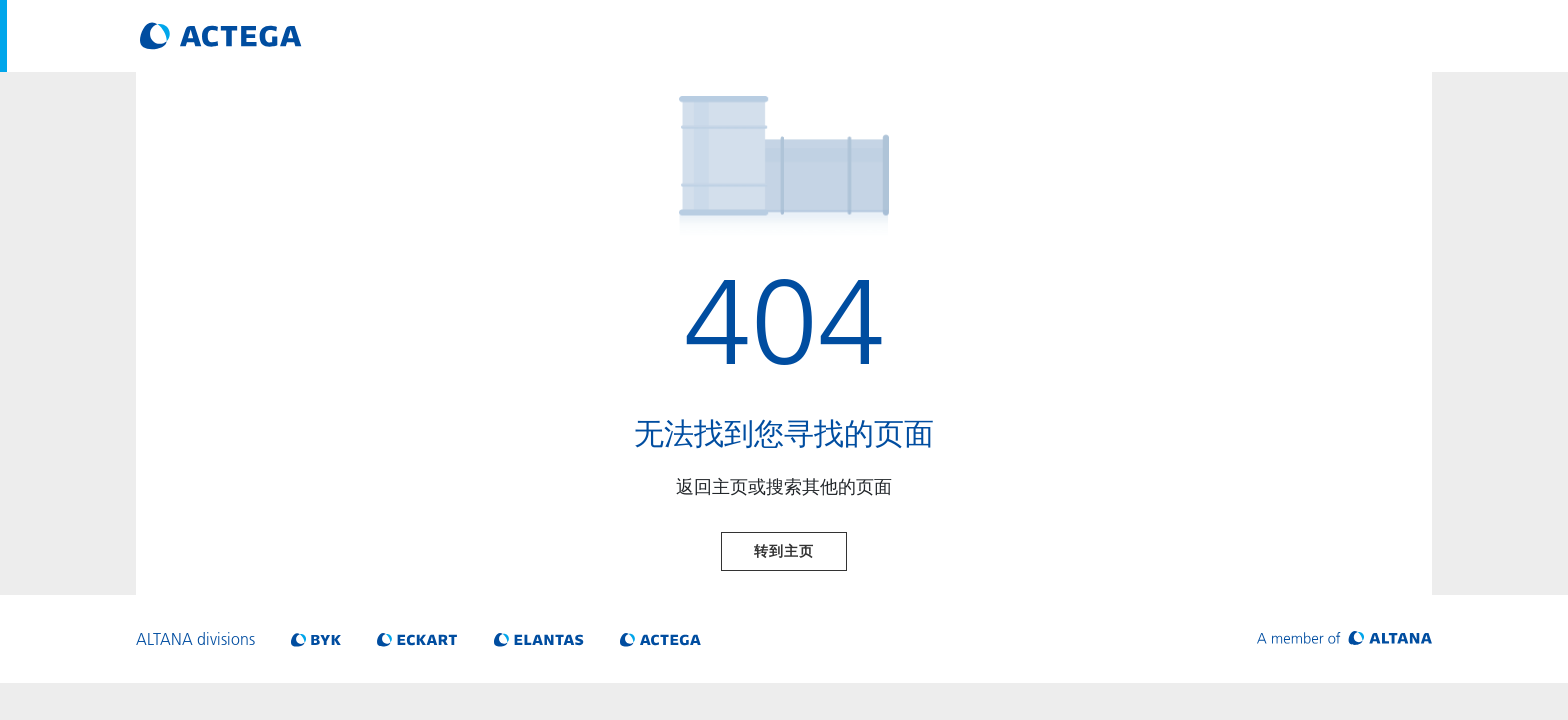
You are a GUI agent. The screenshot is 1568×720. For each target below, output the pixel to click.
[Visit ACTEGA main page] (221, 36)
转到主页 (784, 551)
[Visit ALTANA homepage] (1344, 639)
